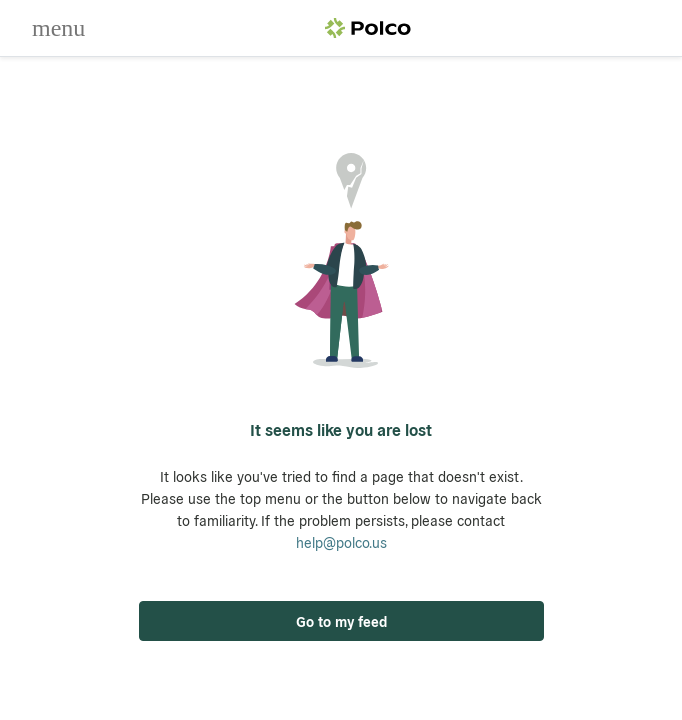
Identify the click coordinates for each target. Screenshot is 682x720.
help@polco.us (341, 542)
